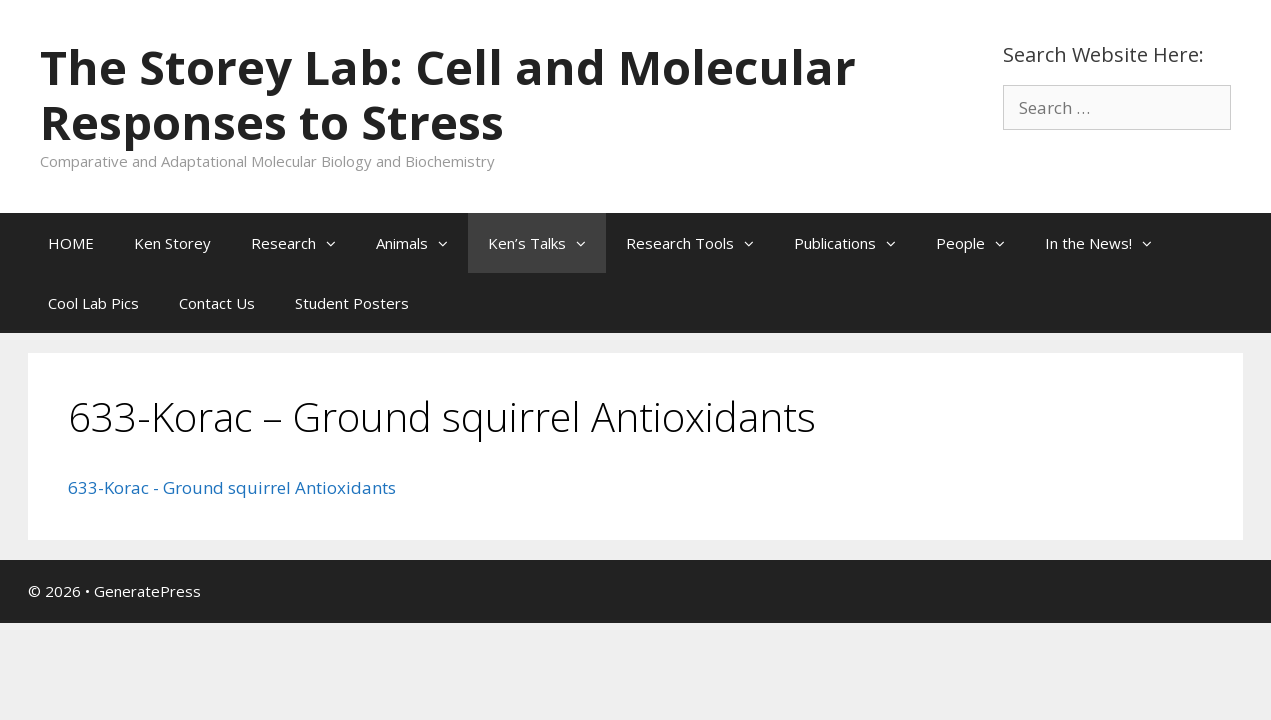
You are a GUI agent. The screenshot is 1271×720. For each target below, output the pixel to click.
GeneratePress (147, 591)
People (980, 243)
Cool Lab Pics (93, 303)
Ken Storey (172, 243)
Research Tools (700, 243)
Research (303, 243)
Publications (855, 243)
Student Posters (352, 303)
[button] (336, 243)
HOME (71, 243)
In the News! (1108, 243)
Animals (422, 243)
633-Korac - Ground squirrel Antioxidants (232, 487)
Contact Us (217, 303)
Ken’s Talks (547, 243)
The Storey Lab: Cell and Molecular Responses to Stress (448, 94)
